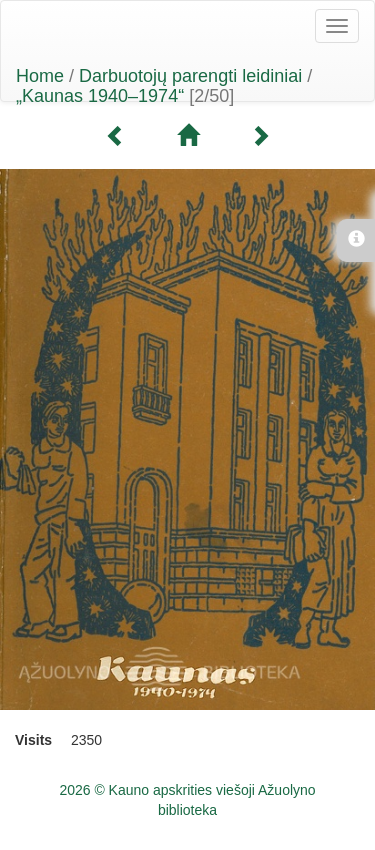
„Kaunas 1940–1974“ (100, 96)
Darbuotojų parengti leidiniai (190, 76)
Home (40, 76)
